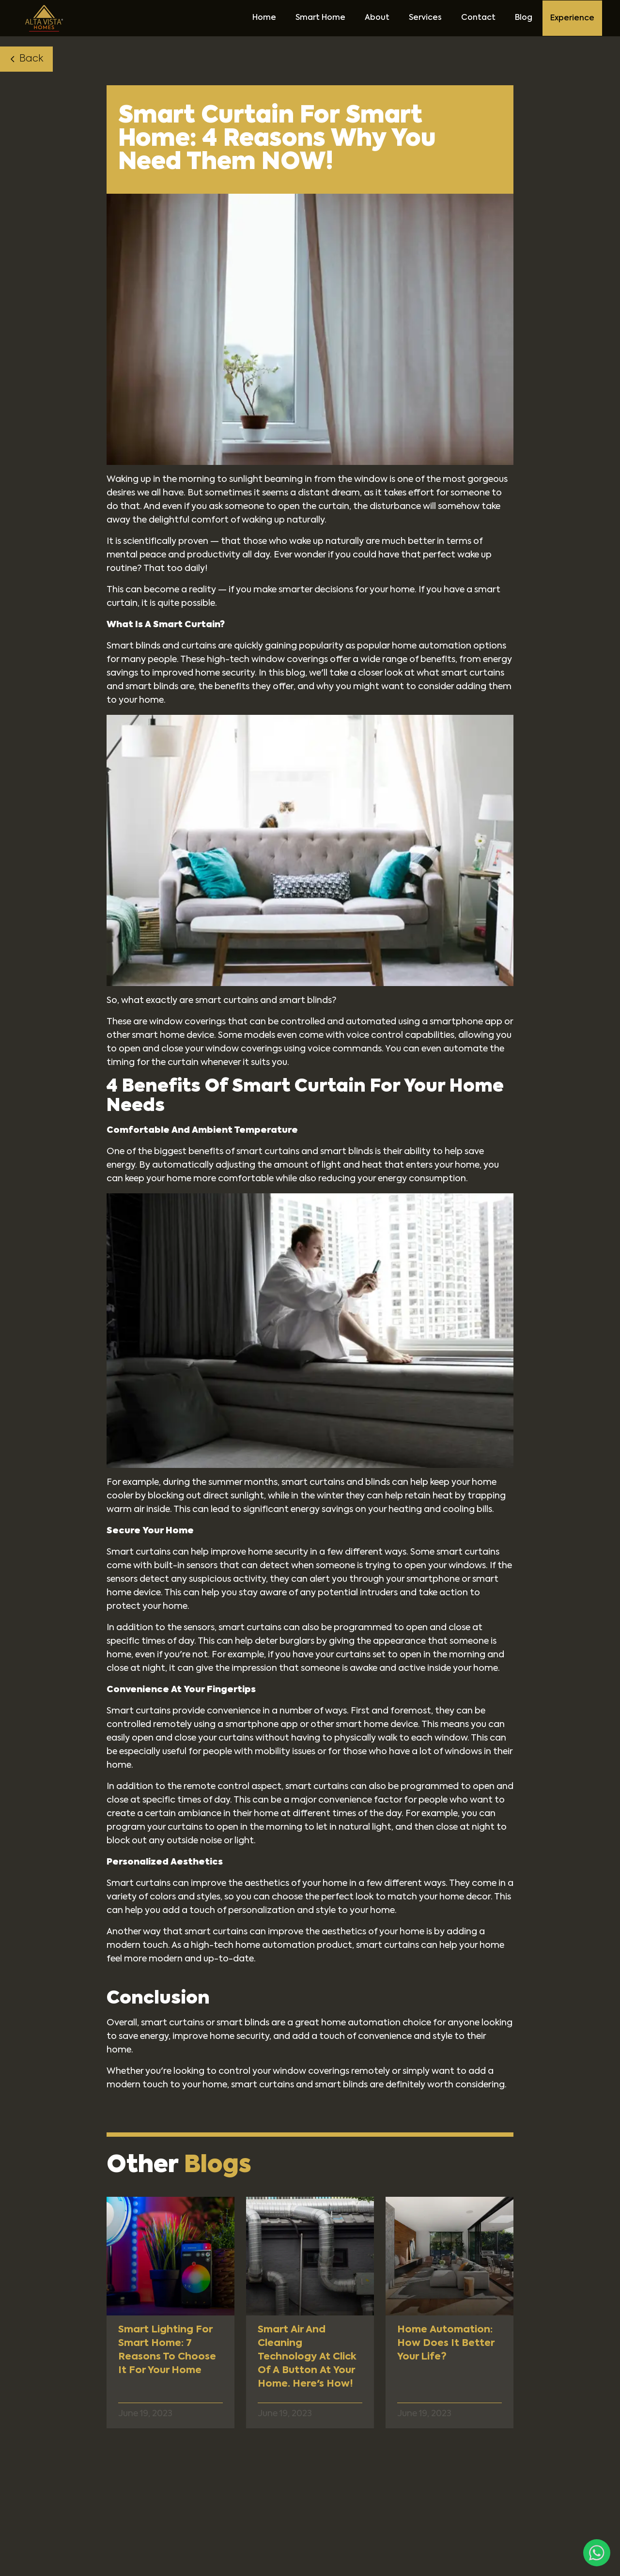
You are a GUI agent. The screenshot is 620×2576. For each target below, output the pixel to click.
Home (264, 18)
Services (425, 18)
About (377, 18)
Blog (523, 18)
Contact (478, 18)
